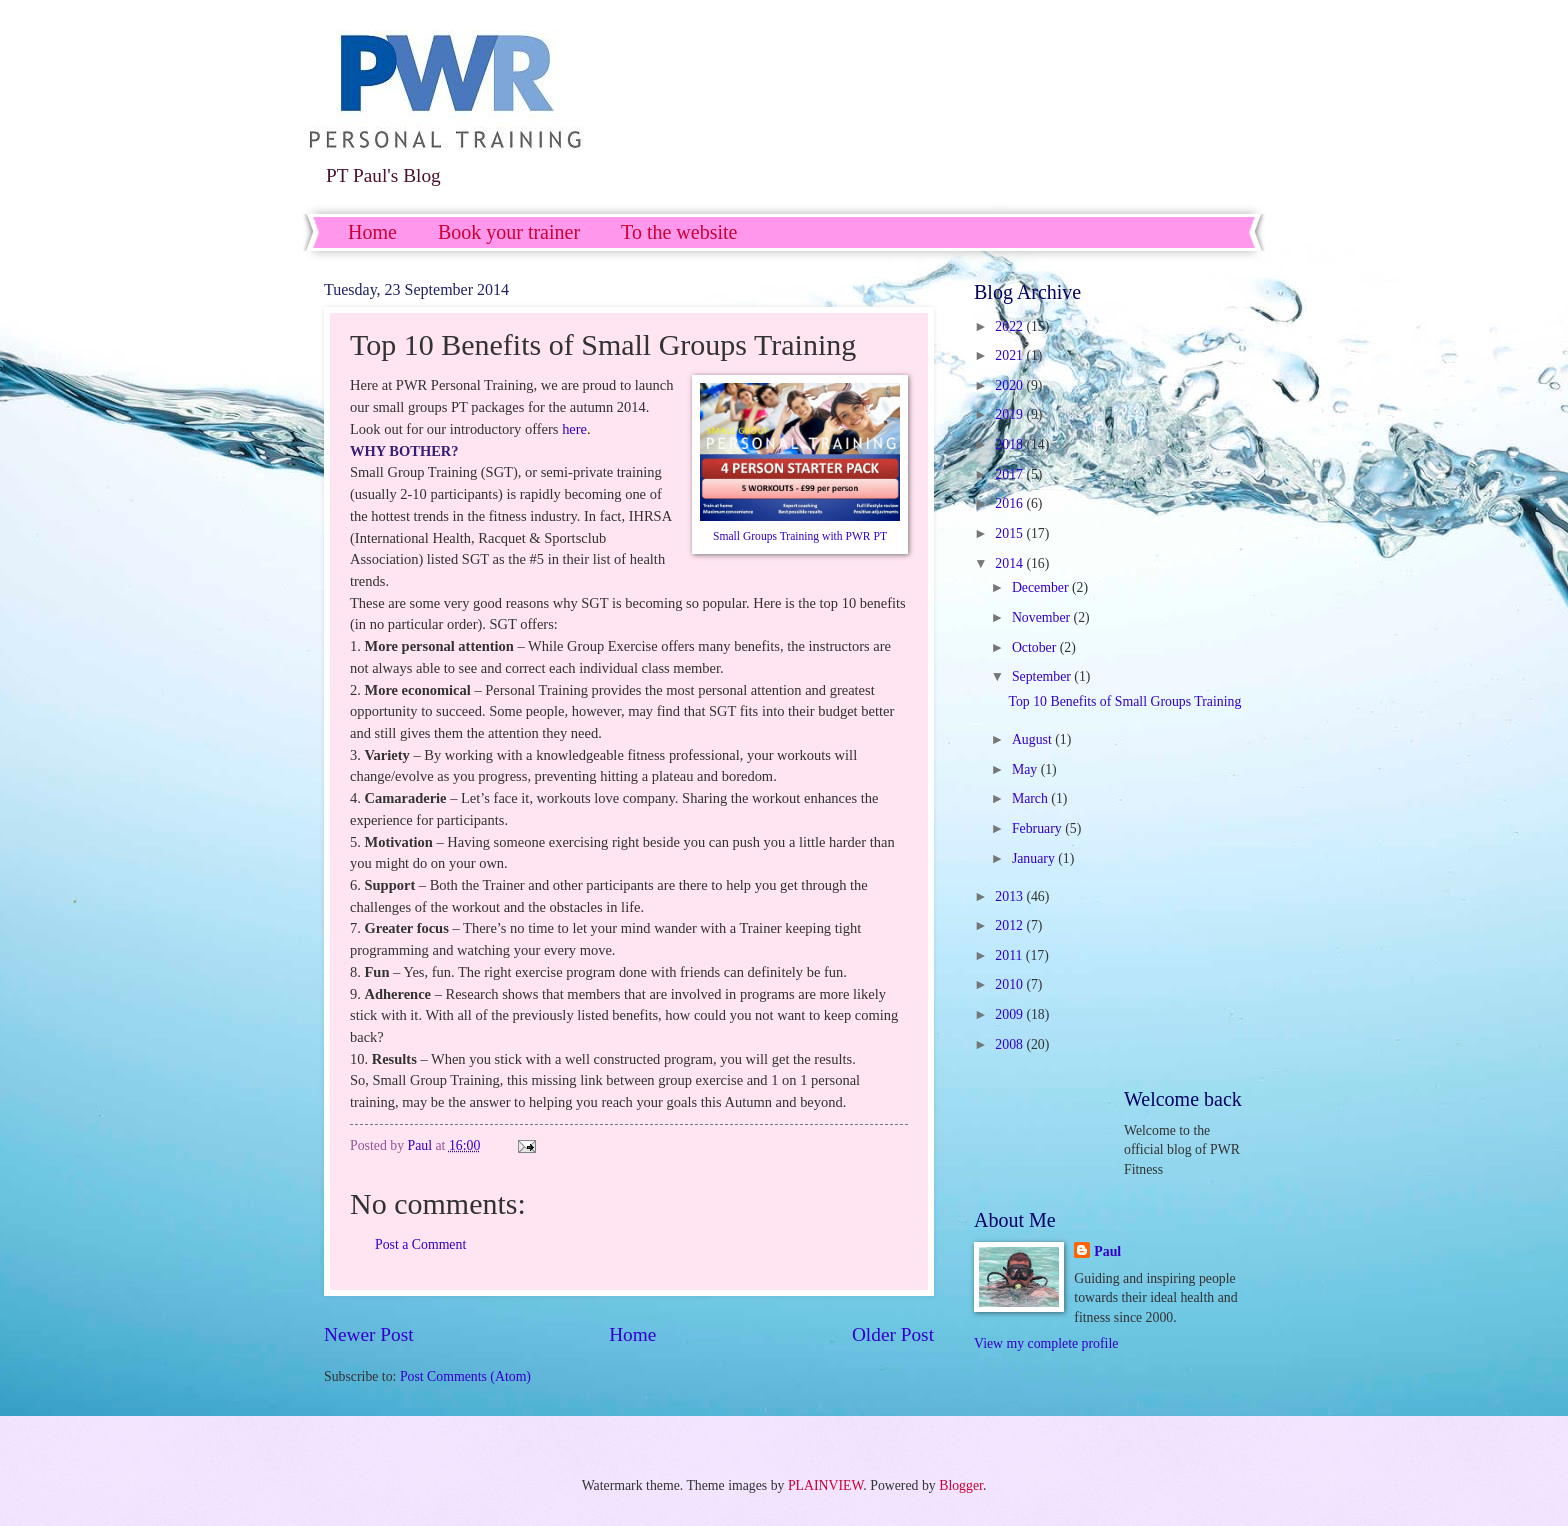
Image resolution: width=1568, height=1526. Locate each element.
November (1043, 617)
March (1031, 798)
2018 (1010, 444)
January (1035, 858)
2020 (1010, 385)
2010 (1010, 984)
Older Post (893, 1334)
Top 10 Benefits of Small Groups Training (1124, 701)
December (1042, 587)
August (1033, 739)
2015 (1010, 533)
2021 (1010, 355)
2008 (1010, 1044)
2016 (1010, 503)
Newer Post (369, 1334)
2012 (1010, 925)
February (1038, 828)
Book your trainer (509, 232)
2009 (1010, 1014)
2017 (1010, 474)
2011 (1010, 955)
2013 (1010, 896)
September (1043, 676)
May (1026, 769)
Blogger (961, 1485)
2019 (1010, 414)
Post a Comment (420, 1244)
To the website (679, 232)
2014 (1010, 563)
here (574, 429)
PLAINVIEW (825, 1485)
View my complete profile (1046, 1343)
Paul (1107, 1251)
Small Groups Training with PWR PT (800, 536)
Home (372, 232)
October (1036, 647)
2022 (1010, 326)
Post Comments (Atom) (465, 1376)
